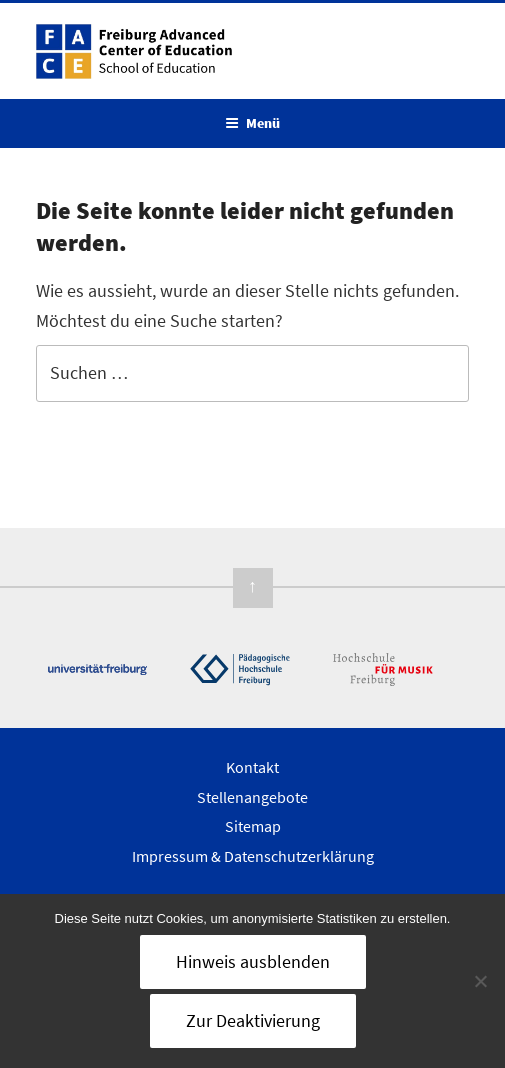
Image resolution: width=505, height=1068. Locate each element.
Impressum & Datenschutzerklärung (253, 856)
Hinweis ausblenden (253, 961)
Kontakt (252, 767)
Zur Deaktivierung (253, 1020)
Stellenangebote (252, 797)
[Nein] (480, 981)
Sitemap (253, 826)
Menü (252, 123)
